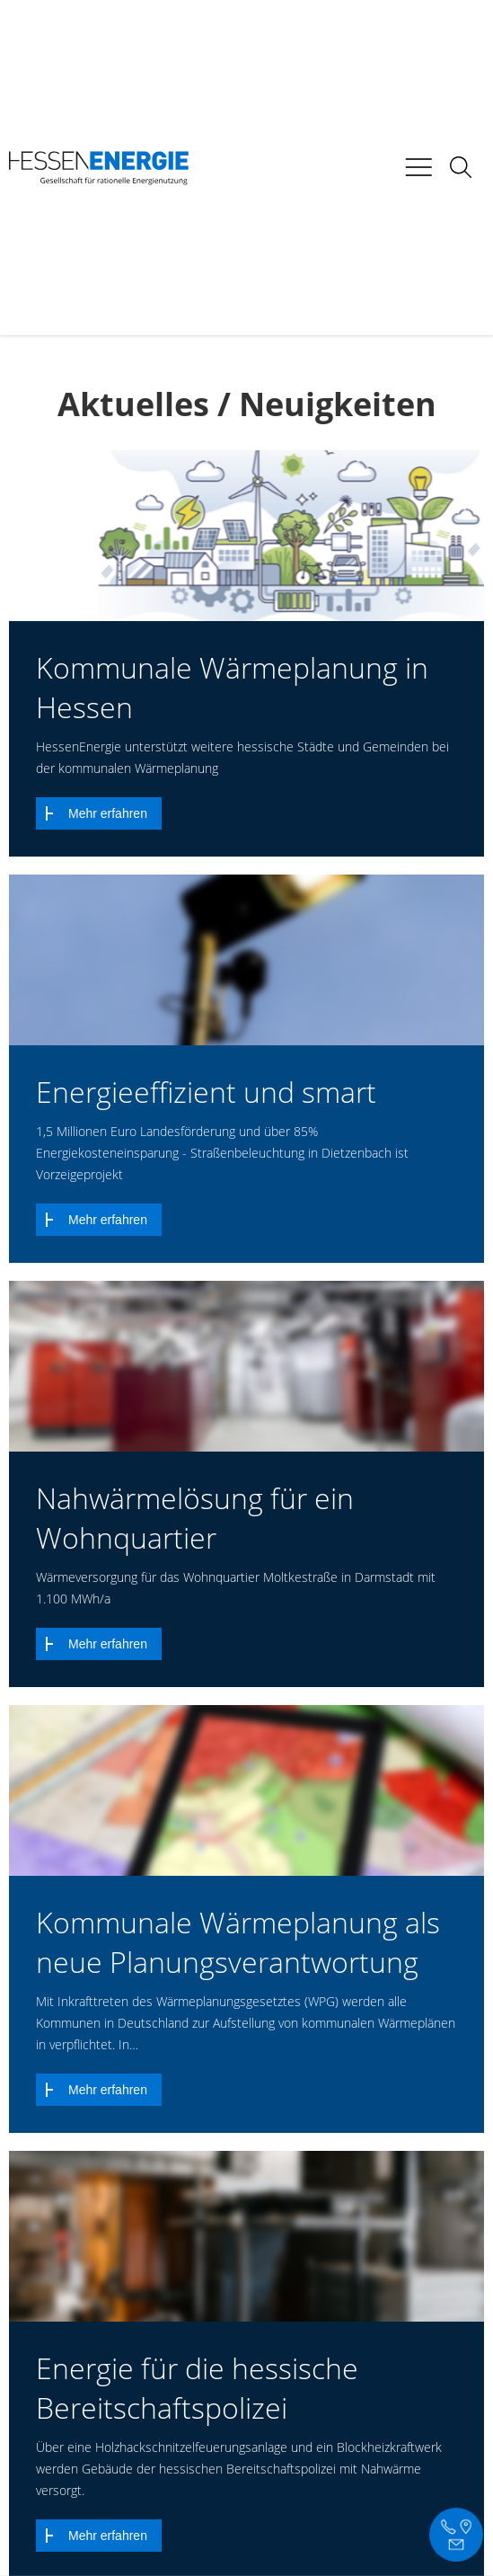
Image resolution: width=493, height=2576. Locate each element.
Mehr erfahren (107, 813)
